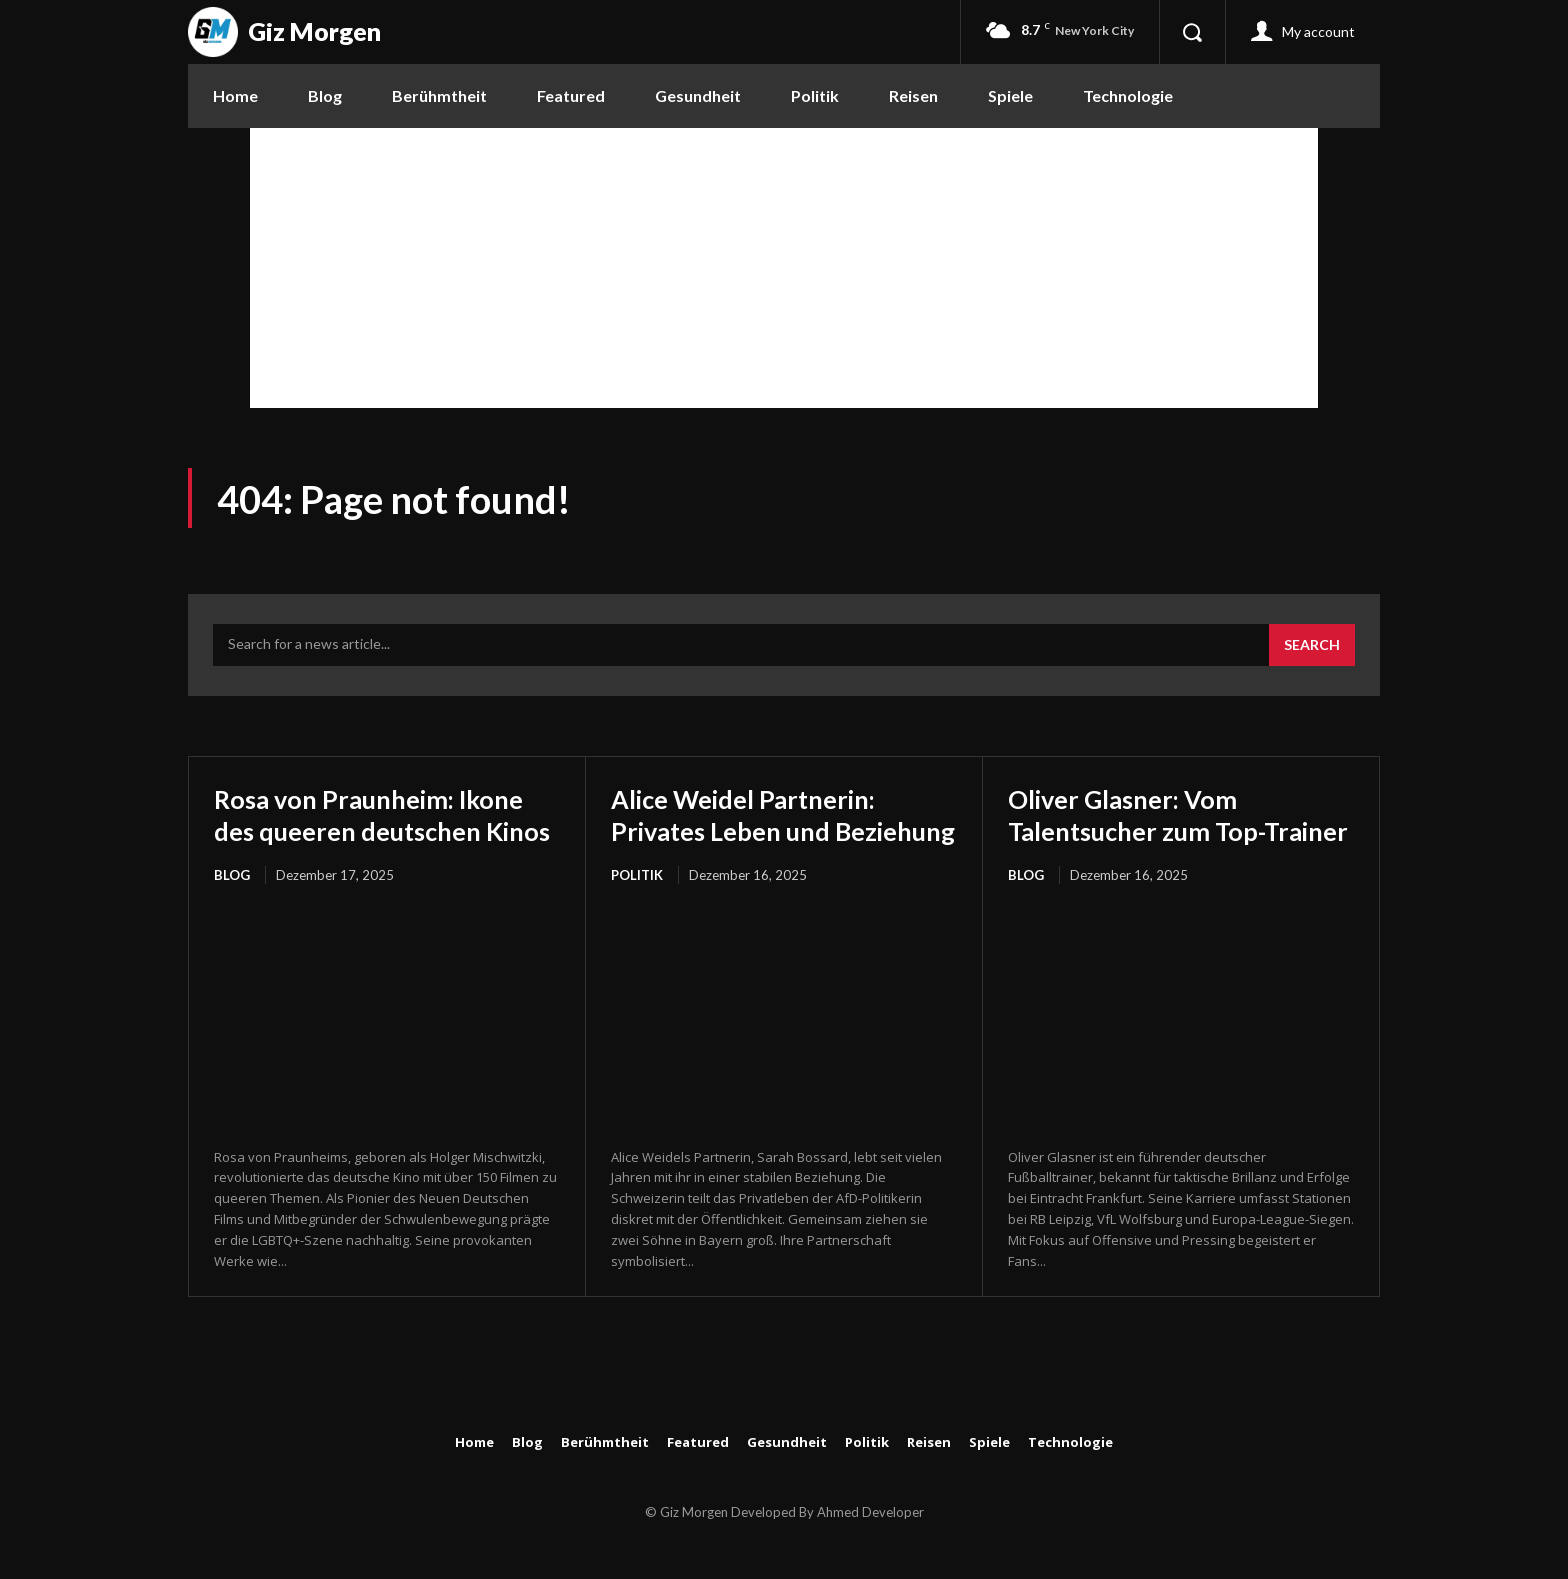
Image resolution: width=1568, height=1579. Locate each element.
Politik (637, 908)
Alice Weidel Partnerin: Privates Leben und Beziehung (760, 830)
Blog (232, 908)
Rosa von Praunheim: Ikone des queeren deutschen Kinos (385, 830)
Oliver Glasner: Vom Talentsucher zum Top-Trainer (1151, 830)
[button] (1192, 32)
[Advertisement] (784, 268)
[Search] (1312, 645)
